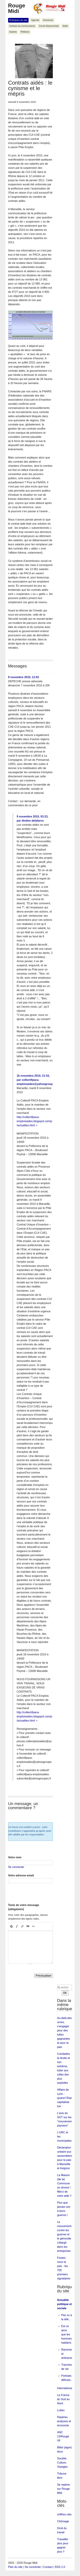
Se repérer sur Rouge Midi (63, 2488)
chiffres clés (64, 2514)
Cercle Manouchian (49, 26)
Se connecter (16, 1867)
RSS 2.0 (60, 2566)
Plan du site (15, 2566)
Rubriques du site (18, 20)
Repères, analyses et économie (64, 2421)
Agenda (35, 20)
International (64, 2388)
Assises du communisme (22, 26)
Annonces (48, 20)
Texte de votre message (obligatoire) (23, 1907)
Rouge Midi (16, 8)
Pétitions (24, 31)
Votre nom (15, 1857)
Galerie (13, 31)
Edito (65, 26)
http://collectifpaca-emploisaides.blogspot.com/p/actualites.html (34, 1121)
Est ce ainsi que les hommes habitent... (67, 2334)
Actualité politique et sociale (64, 2304)
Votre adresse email (21, 1875)
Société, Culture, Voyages (62, 2462)
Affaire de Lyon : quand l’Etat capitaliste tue (64, 2098)
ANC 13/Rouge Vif (63, 2436)
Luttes (61, 2410)
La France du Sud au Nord (63, 2399)
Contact (48, 2566)
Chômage (63, 2521)
